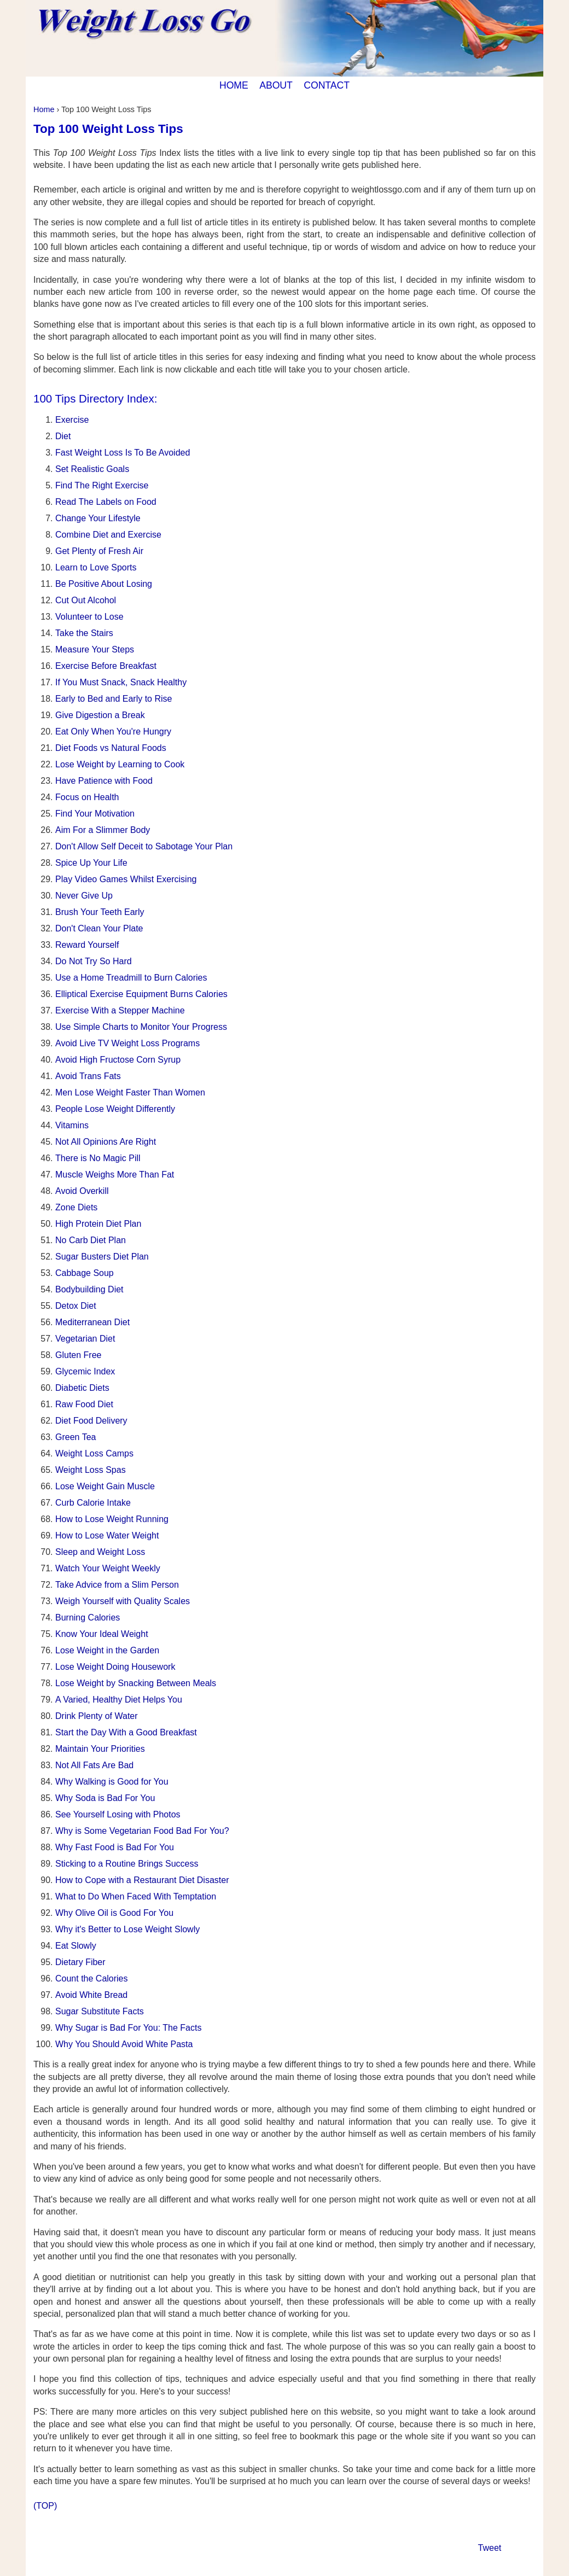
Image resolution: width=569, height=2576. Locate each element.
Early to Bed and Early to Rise (113, 698)
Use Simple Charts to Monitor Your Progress (141, 1026)
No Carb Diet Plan (90, 1240)
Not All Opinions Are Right (105, 1141)
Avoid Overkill (82, 1191)
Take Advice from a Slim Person (117, 1584)
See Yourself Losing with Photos (118, 1814)
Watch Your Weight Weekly (107, 1568)
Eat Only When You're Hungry (113, 731)
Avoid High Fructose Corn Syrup (118, 1059)
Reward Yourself (87, 944)
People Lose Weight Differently (115, 1109)
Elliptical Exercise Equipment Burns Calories (141, 994)
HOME (233, 85)
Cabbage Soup (84, 1273)
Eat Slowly (75, 1945)
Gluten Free (78, 1355)
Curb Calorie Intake (93, 1502)
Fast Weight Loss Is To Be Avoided (122, 452)
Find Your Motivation (95, 813)
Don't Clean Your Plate (99, 928)
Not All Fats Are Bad (94, 1765)
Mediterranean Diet (92, 1322)
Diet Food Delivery (91, 1420)
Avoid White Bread (91, 1995)
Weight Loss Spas (90, 1470)
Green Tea (75, 1437)
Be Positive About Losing (103, 583)
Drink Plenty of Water (96, 1716)
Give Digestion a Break (100, 715)
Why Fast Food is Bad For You (114, 1847)
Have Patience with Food (104, 780)
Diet (63, 436)
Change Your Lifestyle (98, 518)
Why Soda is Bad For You (105, 1798)
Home (43, 109)
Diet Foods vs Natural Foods (110, 748)
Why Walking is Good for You (112, 1781)
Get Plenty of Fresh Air (99, 551)
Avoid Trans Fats (88, 1076)
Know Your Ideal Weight (101, 1634)
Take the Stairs (84, 633)
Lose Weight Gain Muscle (105, 1486)
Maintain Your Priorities (100, 1748)
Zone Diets (76, 1207)
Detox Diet (75, 1305)
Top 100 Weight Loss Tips (108, 129)
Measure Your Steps (94, 649)
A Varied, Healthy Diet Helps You (118, 1699)
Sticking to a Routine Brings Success (126, 1863)
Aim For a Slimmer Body (102, 830)
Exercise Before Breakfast (105, 666)
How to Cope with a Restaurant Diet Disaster (142, 1880)
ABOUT (276, 85)
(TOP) (45, 2505)
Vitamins (72, 1125)
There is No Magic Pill (98, 1158)
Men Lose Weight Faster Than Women (130, 1092)
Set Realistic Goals (92, 469)
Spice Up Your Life (91, 862)
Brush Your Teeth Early (99, 912)
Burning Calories (87, 1617)
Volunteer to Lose (89, 616)
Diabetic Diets (82, 1387)
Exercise (72, 419)
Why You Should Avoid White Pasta (124, 2044)
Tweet (490, 2547)
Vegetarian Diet (85, 1338)
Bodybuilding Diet (89, 1289)
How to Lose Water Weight (107, 1535)
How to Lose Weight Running (112, 1519)
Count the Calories (91, 1978)
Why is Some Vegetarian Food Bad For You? (142, 1830)
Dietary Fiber (80, 1962)
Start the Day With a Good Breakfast (126, 1732)
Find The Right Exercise (101, 485)
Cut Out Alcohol (85, 600)
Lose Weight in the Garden (107, 1650)
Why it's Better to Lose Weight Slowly (127, 1929)
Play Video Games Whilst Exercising (125, 879)
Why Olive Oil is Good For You (114, 1913)
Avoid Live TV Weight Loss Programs (127, 1043)
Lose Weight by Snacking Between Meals (135, 1683)
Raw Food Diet (84, 1404)
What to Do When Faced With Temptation (135, 1896)
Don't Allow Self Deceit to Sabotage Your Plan (144, 846)
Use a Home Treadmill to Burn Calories (131, 977)
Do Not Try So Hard (93, 961)
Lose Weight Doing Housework (115, 1666)
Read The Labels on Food (105, 501)
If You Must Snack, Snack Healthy (121, 682)
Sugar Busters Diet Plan (102, 1256)
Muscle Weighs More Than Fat (114, 1174)
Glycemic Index (85, 1371)
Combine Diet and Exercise (108, 534)
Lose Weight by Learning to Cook (119, 764)
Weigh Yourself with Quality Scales (122, 1601)
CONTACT (327, 85)
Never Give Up (84, 895)
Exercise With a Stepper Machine (120, 1010)
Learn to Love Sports (96, 567)
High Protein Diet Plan (98, 1223)
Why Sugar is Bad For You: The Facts (128, 2027)
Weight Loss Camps (94, 1453)
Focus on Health (87, 797)
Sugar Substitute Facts (99, 2011)
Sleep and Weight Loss (100, 1552)
